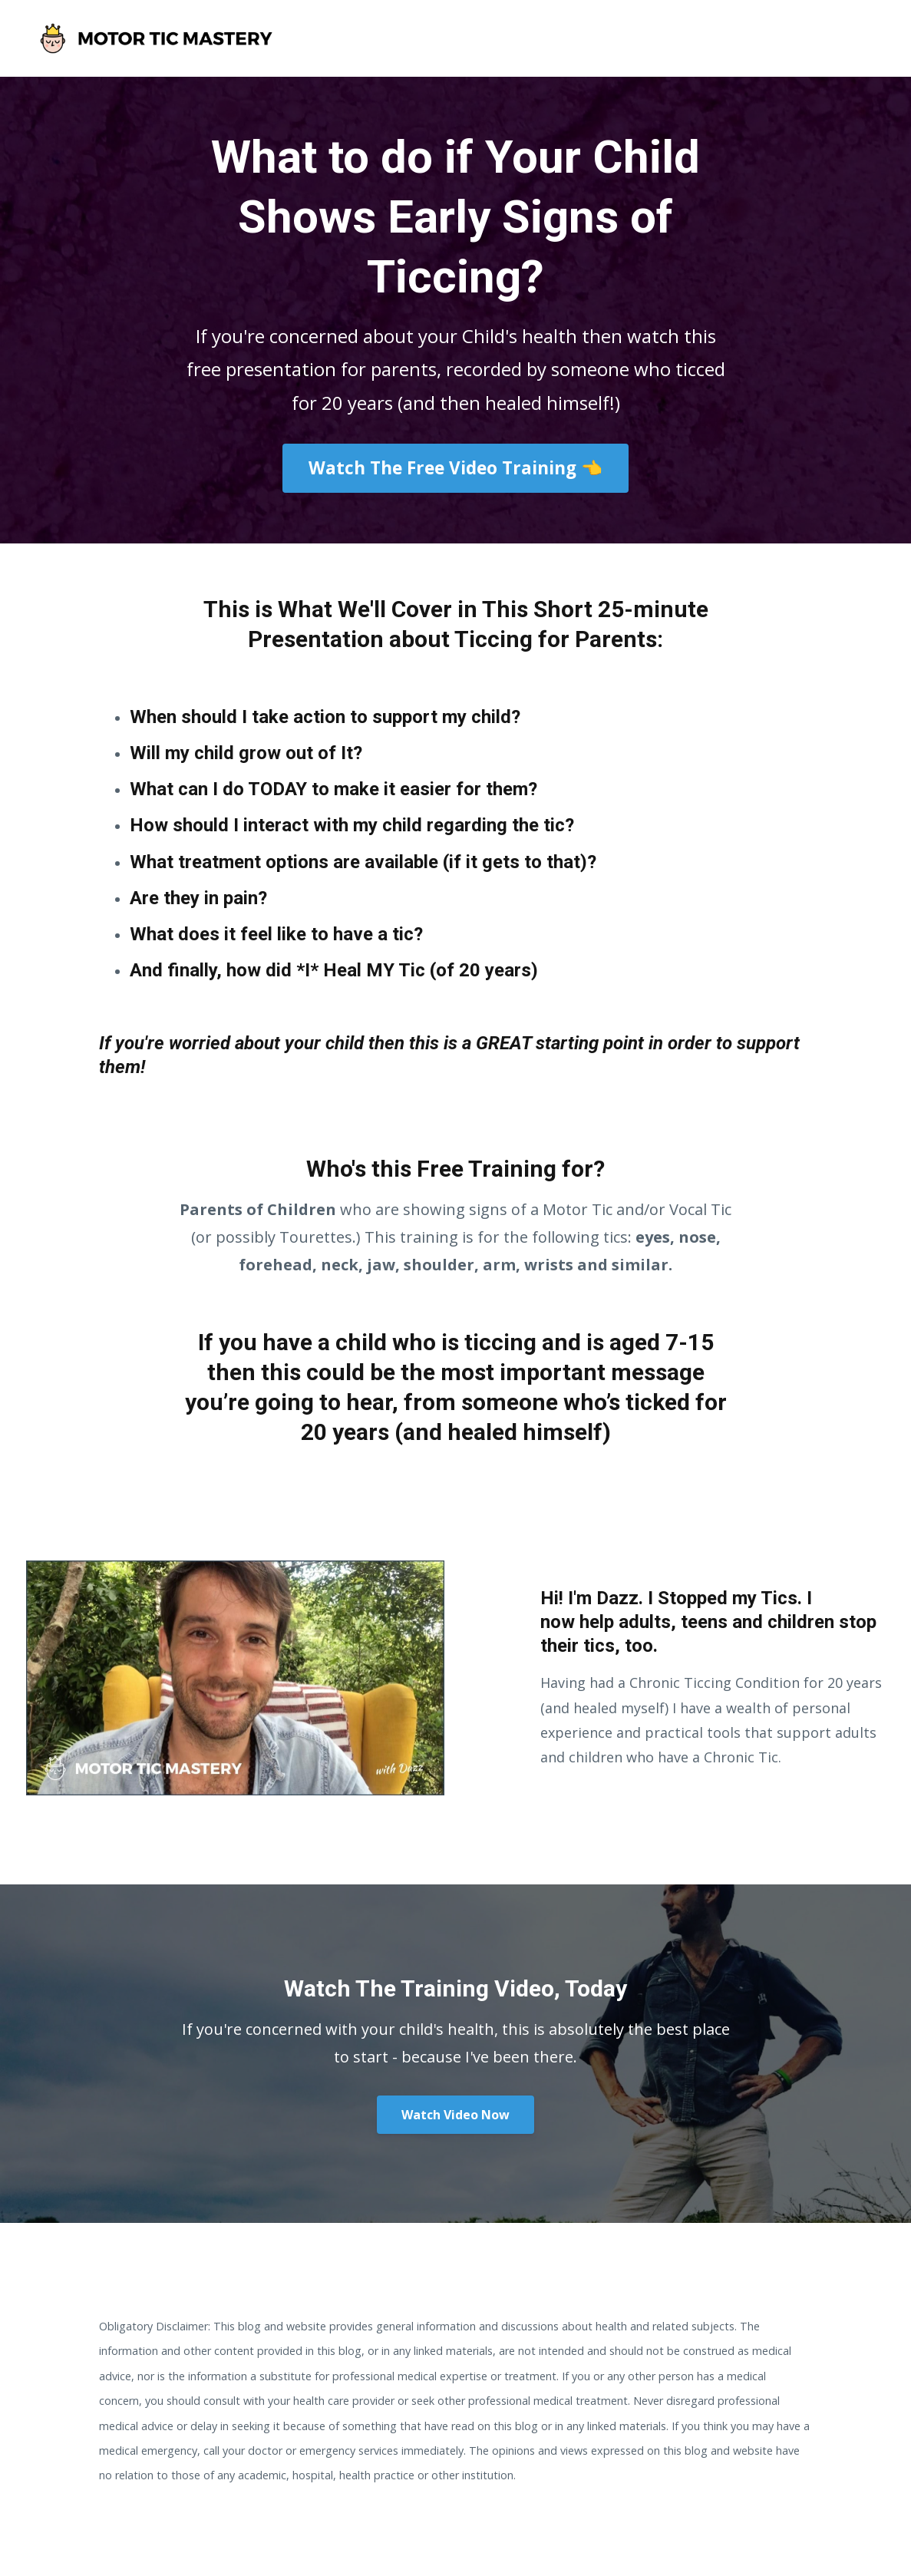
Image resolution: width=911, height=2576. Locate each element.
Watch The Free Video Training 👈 (455, 468)
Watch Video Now (455, 2114)
